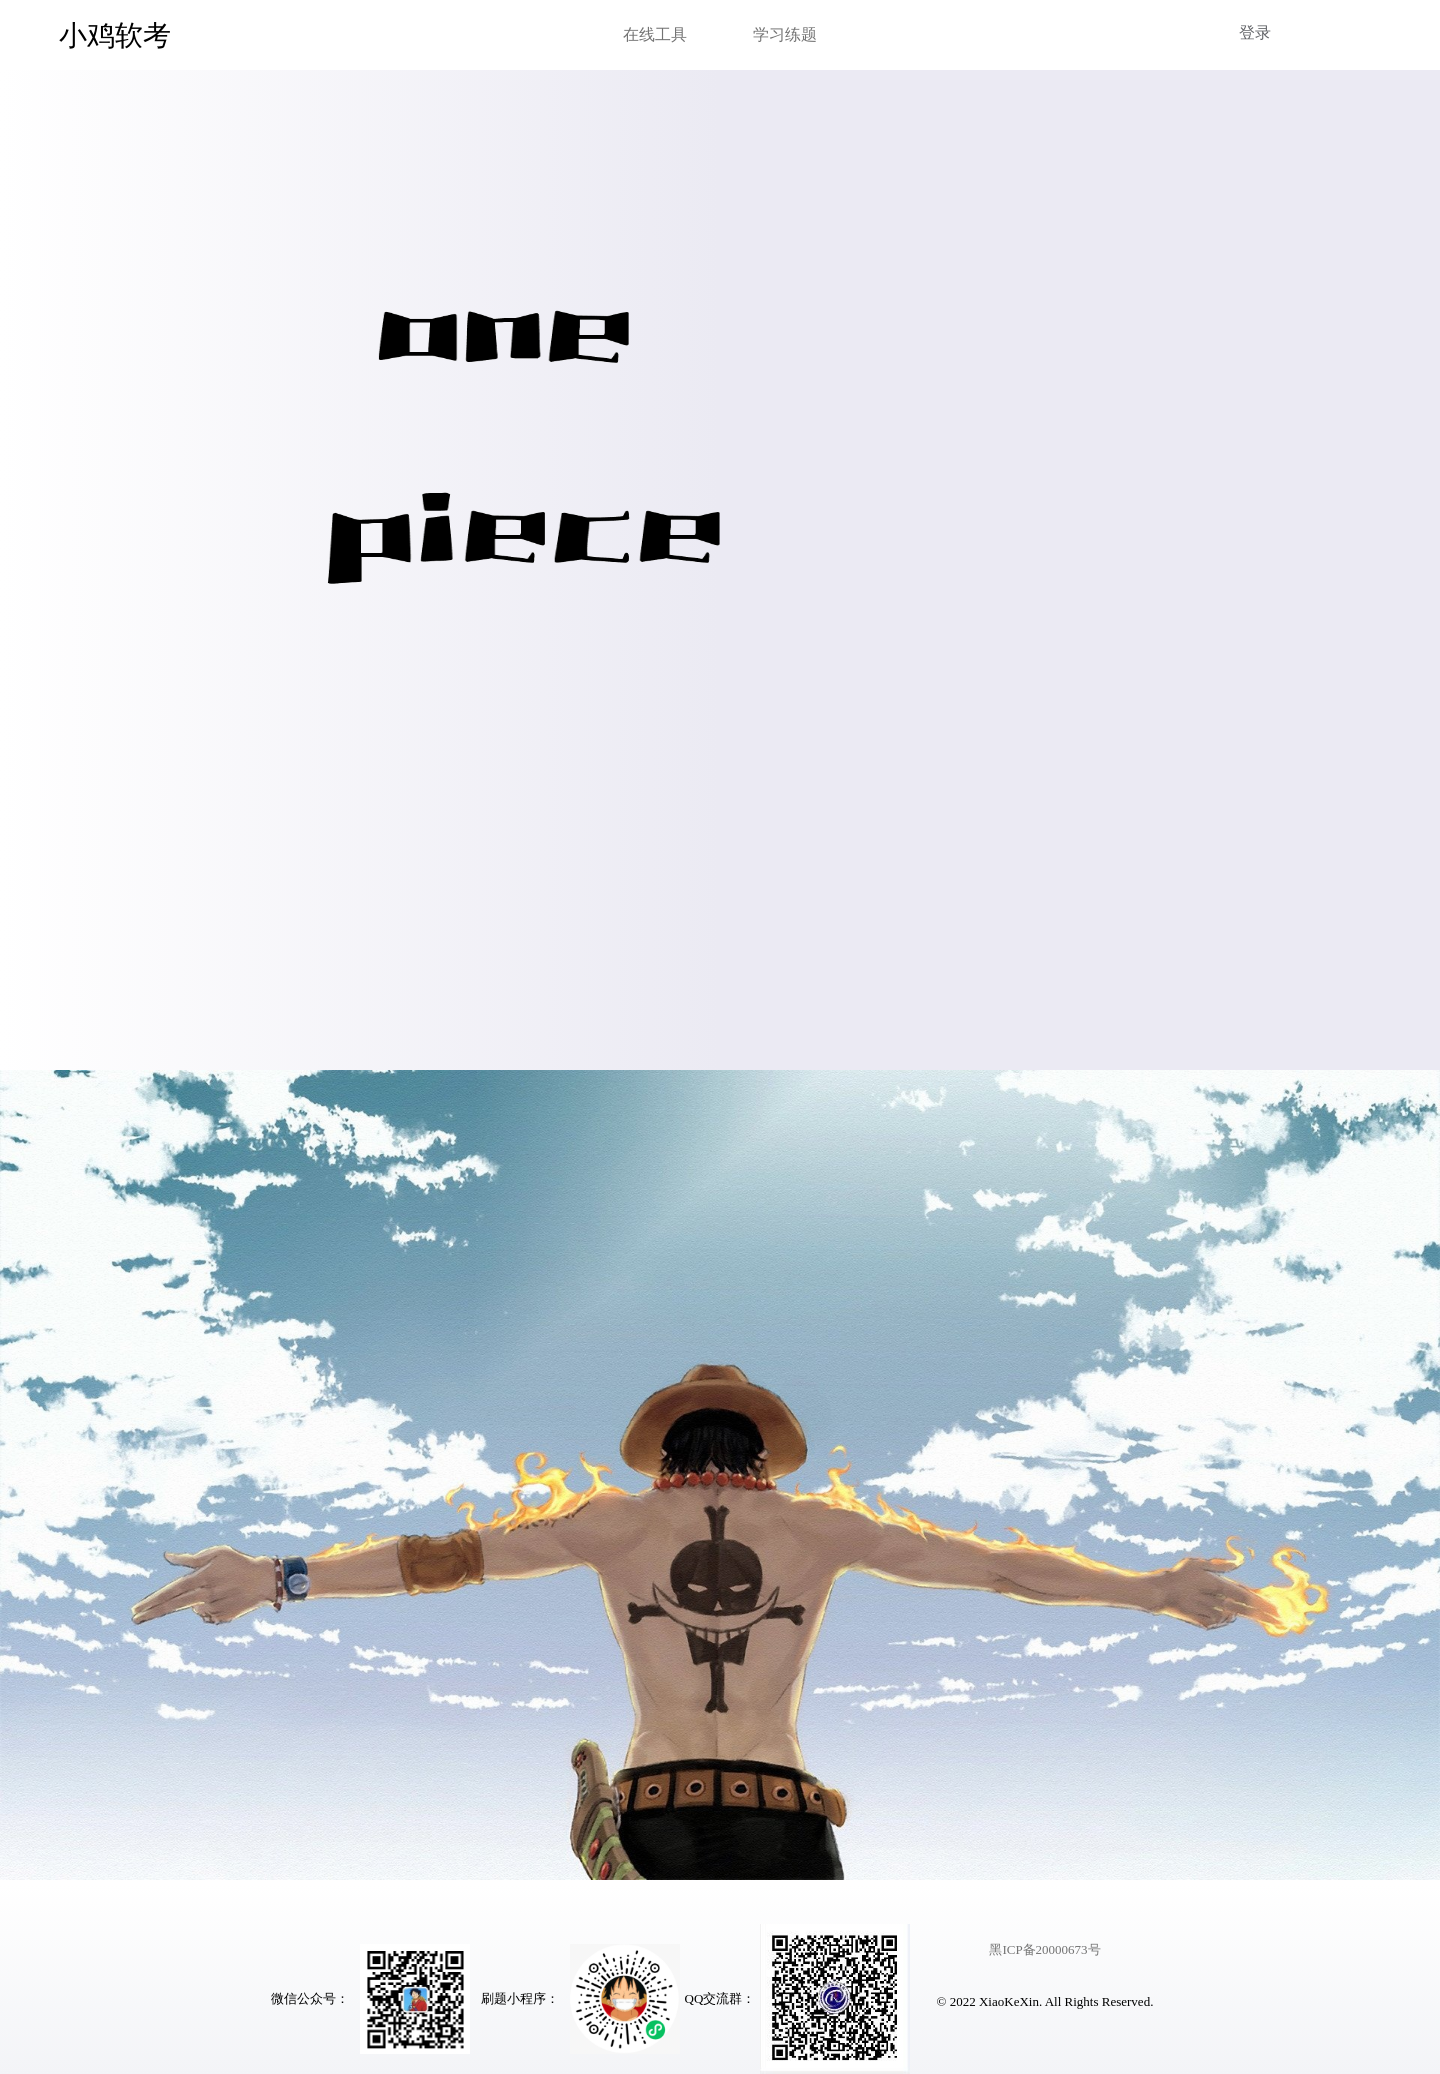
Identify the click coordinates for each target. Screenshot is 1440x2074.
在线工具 (655, 34)
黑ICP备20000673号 (1044, 1949)
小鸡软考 (115, 35)
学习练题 (785, 34)
